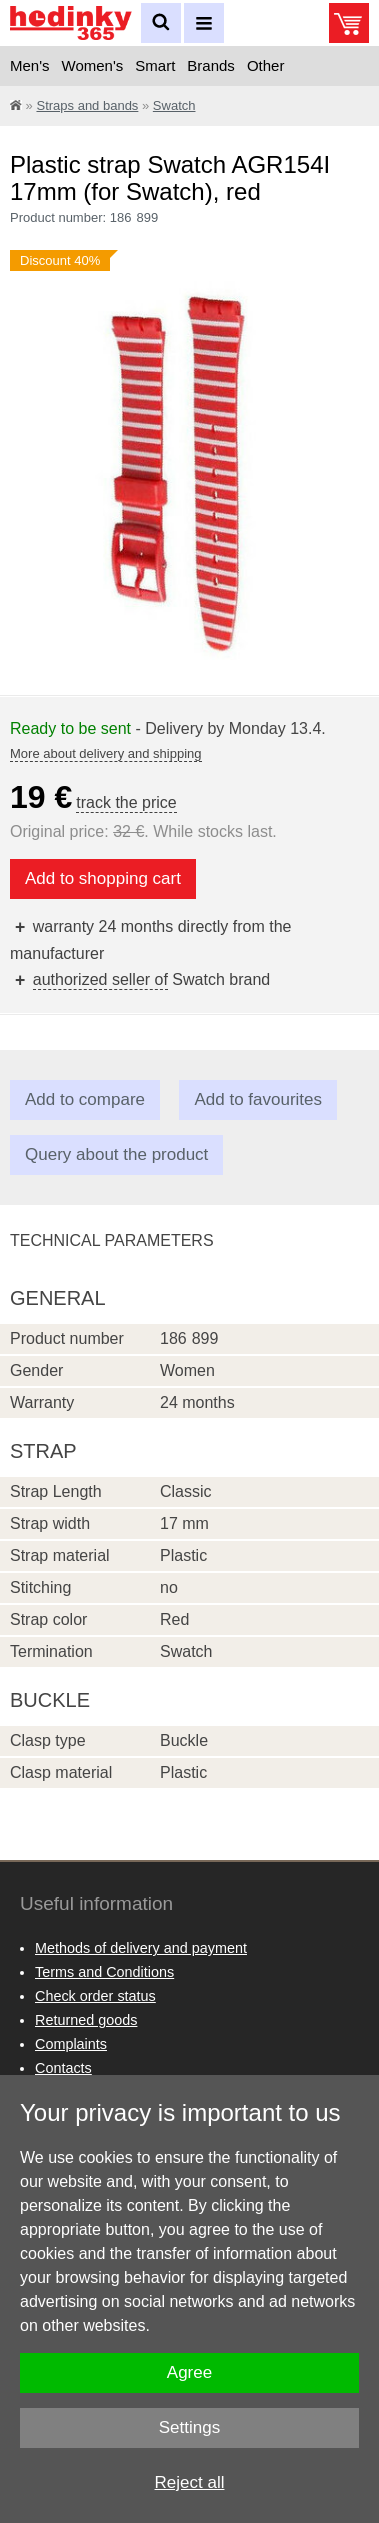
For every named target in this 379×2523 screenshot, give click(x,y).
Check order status (95, 1996)
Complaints (71, 2044)
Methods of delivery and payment (141, 1948)
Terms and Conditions (104, 1972)
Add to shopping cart (103, 878)
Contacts (63, 2068)
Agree (189, 2372)
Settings (189, 2427)
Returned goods (86, 2020)
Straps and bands (87, 105)
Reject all (190, 2482)
